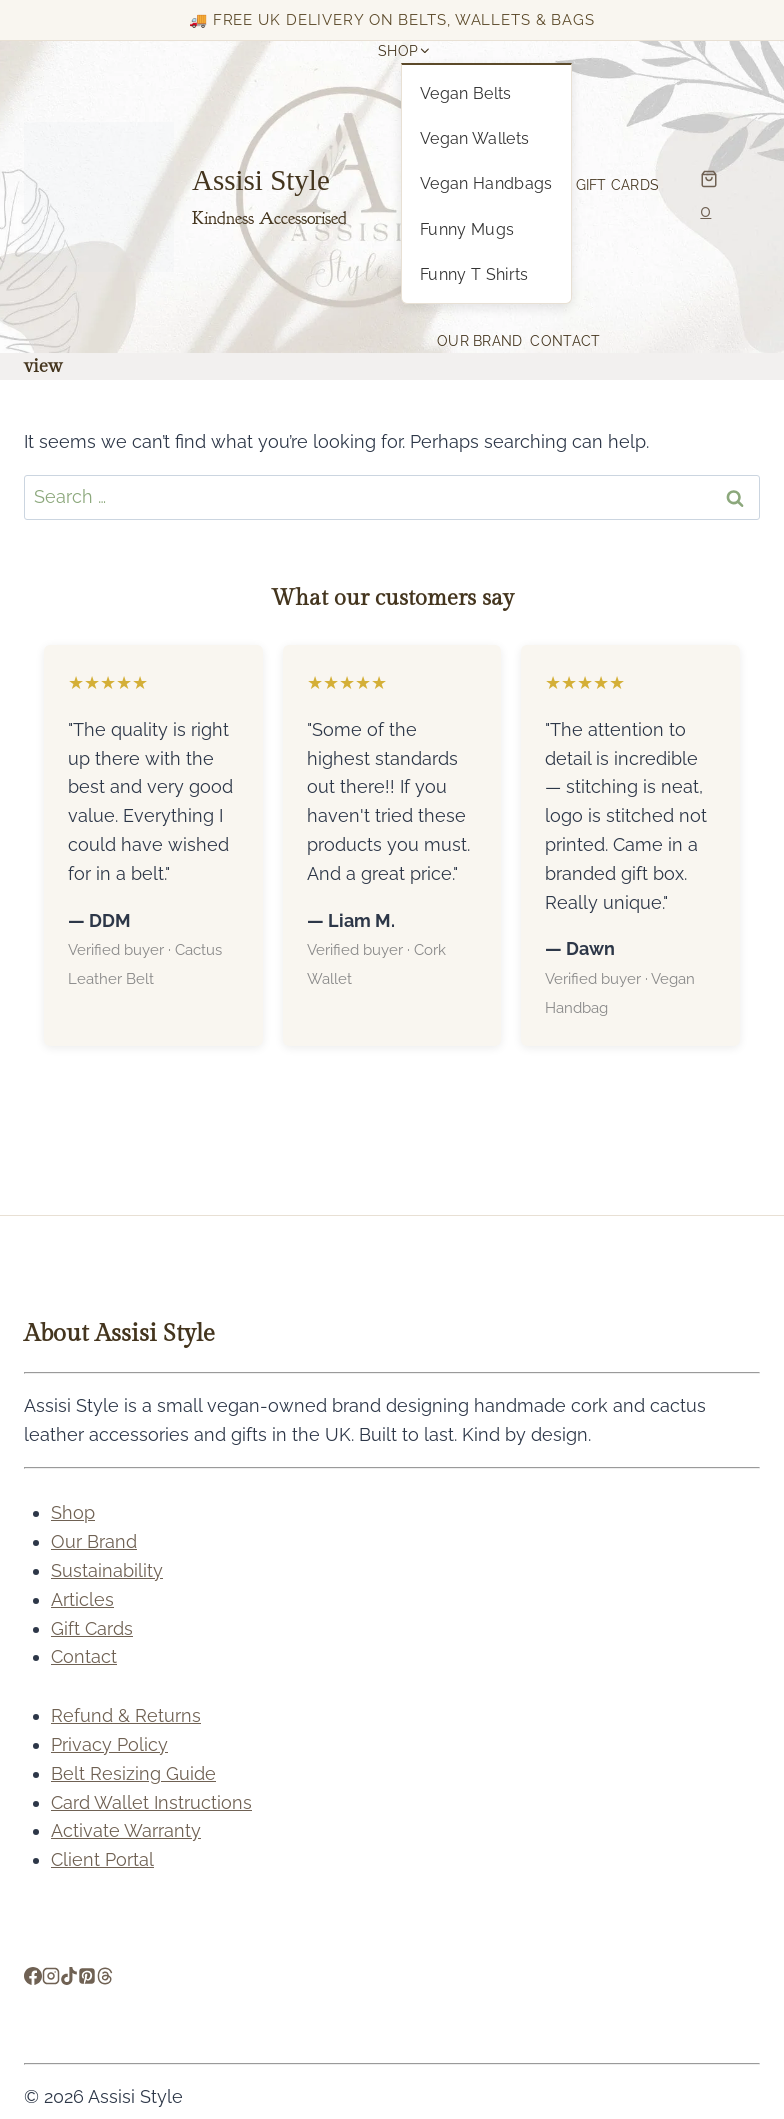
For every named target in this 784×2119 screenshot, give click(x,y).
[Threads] (105, 1978)
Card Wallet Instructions (151, 1802)
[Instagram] (51, 1978)
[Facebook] (33, 1978)
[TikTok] (69, 1978)
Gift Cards (618, 185)
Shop (73, 1512)
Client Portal (102, 1859)
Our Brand (479, 341)
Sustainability (107, 1570)
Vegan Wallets (474, 138)
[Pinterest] (87, 1978)
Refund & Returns (126, 1715)
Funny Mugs (467, 229)
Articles (82, 1599)
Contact (565, 341)
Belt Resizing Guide (133, 1773)
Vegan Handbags (486, 183)
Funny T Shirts (474, 274)
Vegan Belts (466, 93)
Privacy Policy (109, 1744)
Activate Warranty (126, 1830)
